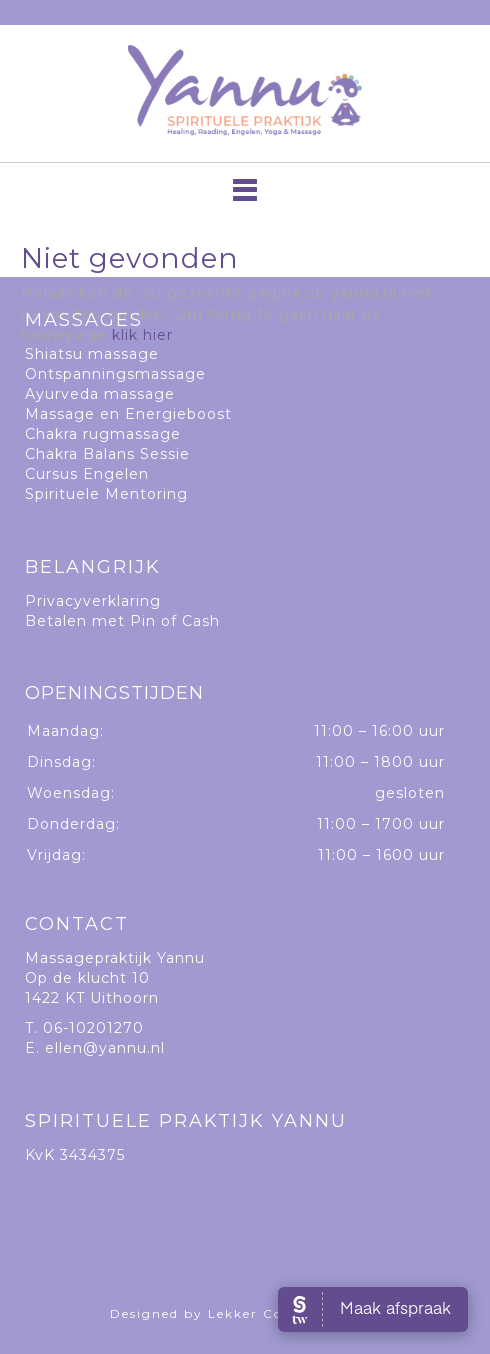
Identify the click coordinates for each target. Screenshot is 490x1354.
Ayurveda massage (100, 394)
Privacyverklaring (93, 601)
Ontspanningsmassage (115, 374)
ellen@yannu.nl (105, 1048)
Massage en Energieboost (128, 414)
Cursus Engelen (87, 474)
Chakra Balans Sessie (107, 454)
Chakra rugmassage (103, 434)
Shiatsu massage (92, 354)
